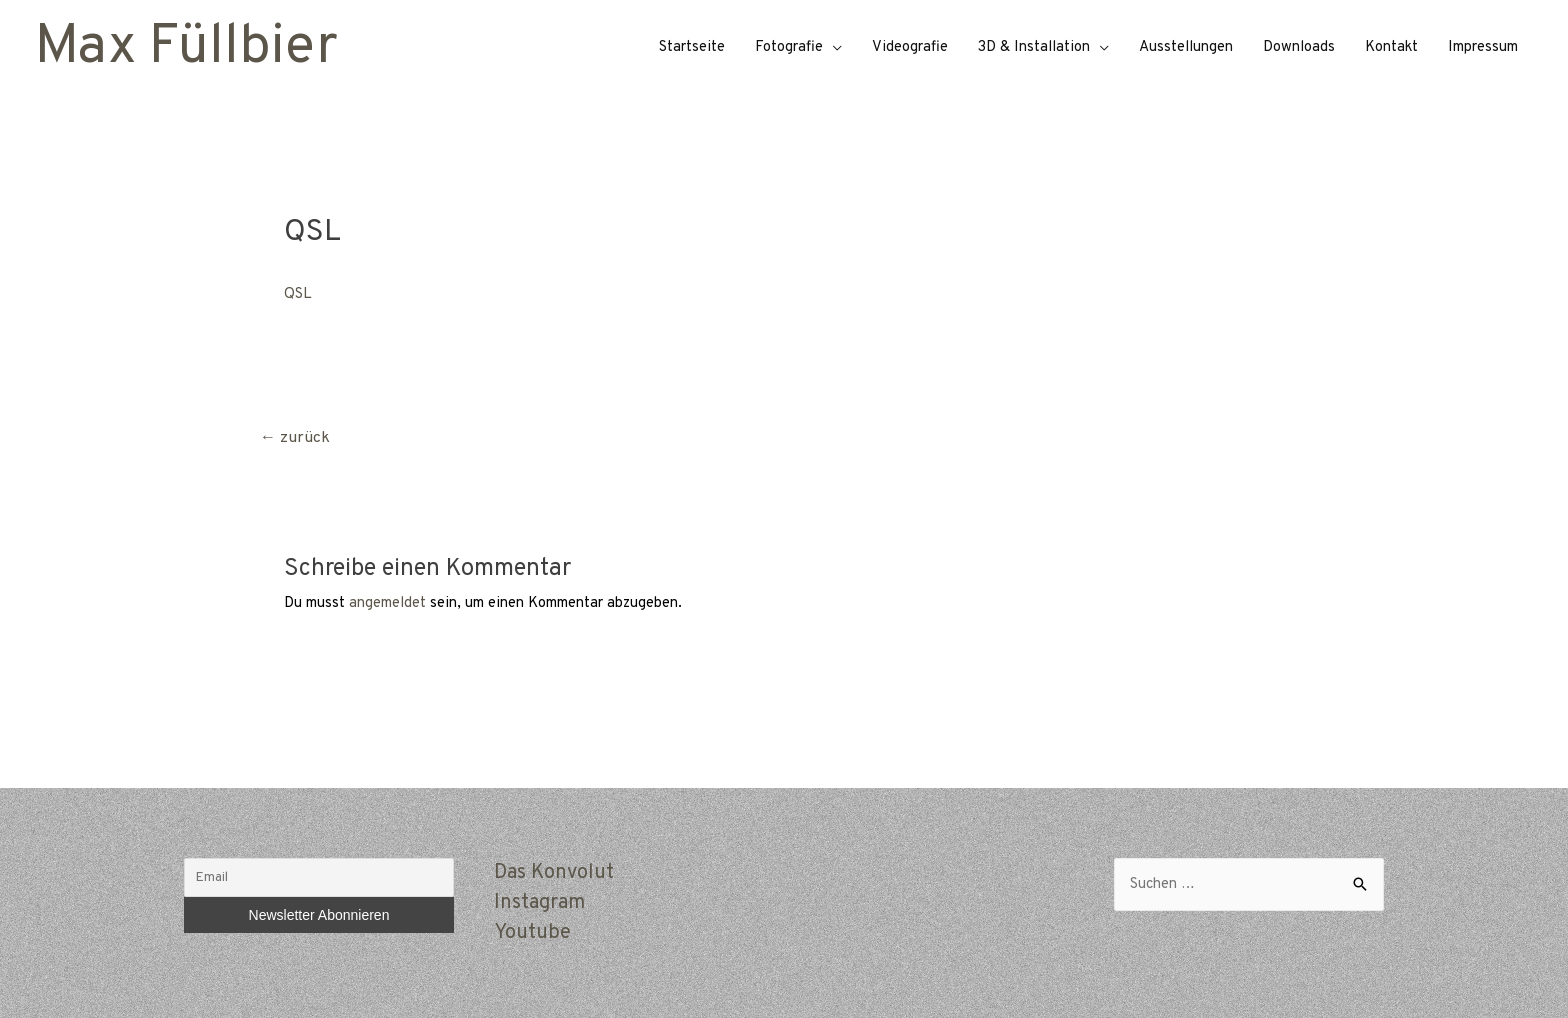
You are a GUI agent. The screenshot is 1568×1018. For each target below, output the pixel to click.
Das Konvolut (554, 873)
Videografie (910, 47)
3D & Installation (1034, 47)
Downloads (1299, 47)
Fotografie (789, 47)
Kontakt (1391, 47)
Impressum (1483, 47)
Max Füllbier (186, 48)
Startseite (692, 47)
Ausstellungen (1186, 47)
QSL (298, 294)
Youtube (532, 933)
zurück (295, 438)
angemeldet (387, 603)
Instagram (539, 903)
